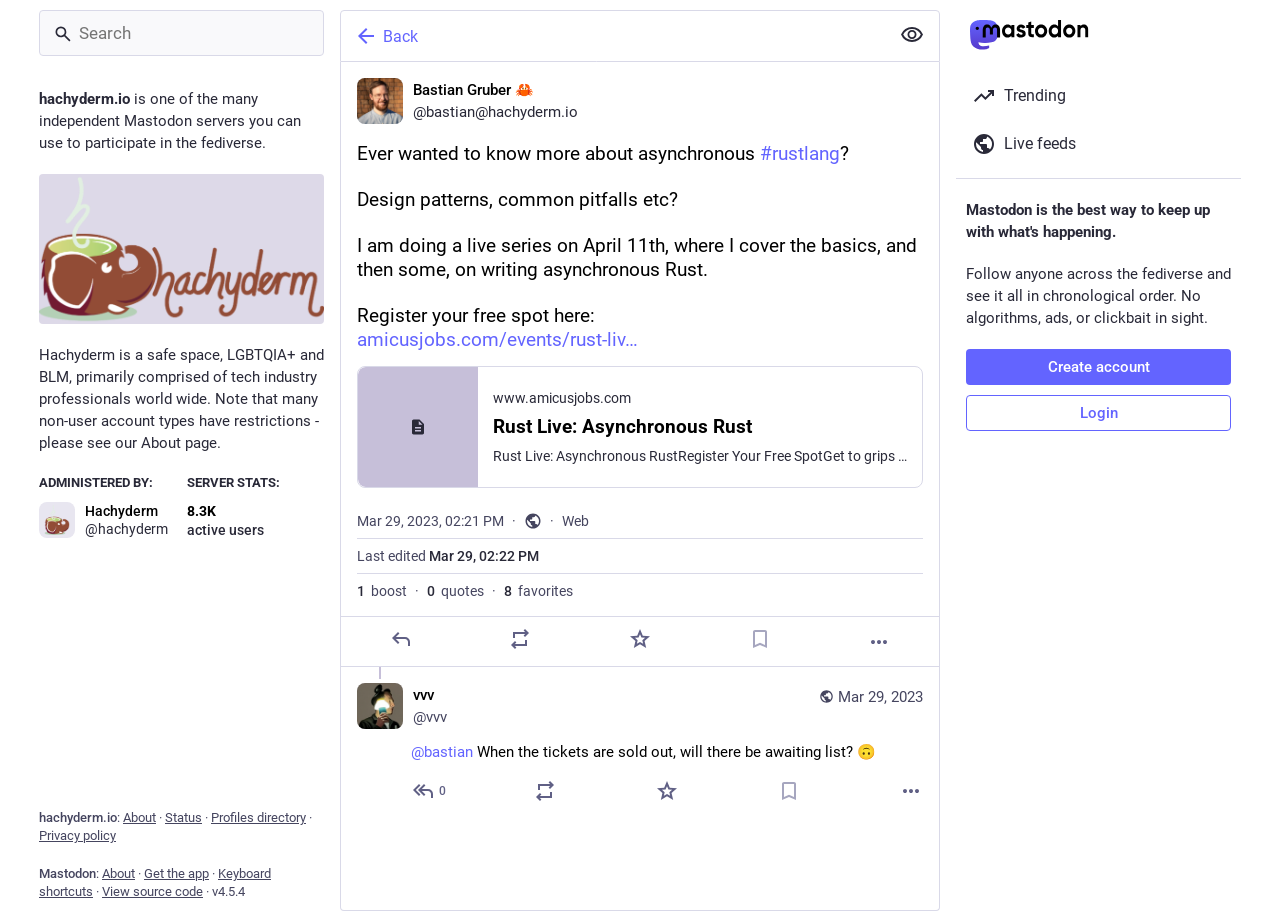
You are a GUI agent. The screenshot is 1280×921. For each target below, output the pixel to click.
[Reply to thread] (430, 791)
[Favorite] (640, 639)
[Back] (613, 36)
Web (575, 521)
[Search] (181, 33)
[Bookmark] (760, 639)
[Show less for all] (912, 35)
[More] (879, 642)
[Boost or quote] (520, 639)
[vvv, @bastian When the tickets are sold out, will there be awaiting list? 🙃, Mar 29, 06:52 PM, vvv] (640, 745)
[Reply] (401, 639)
